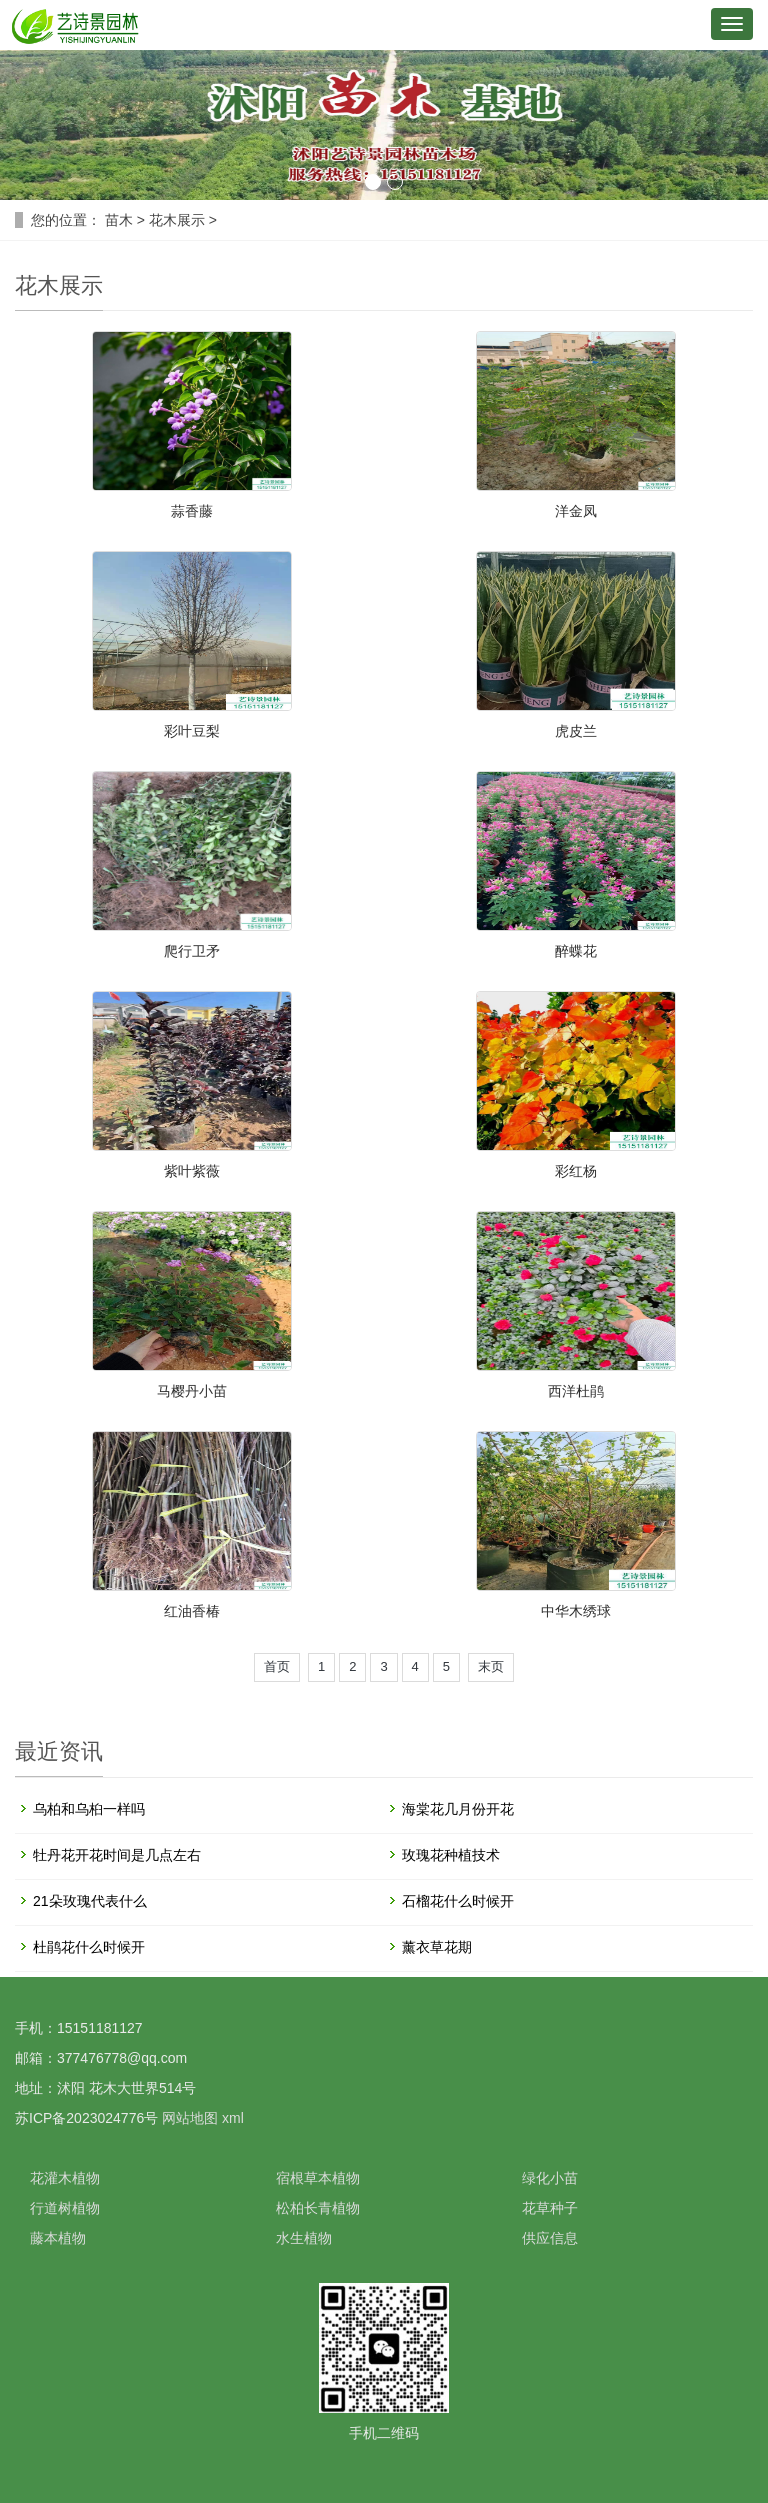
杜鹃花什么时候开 (89, 1947)
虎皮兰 (576, 731)
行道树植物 (65, 2208)
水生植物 (304, 2238)
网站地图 (190, 2118)
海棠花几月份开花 (458, 1809)
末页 (491, 1666)
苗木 (119, 220)
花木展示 (177, 220)
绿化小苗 (550, 2178)
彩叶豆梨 (192, 731)
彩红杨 (576, 1171)
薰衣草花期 (437, 1947)
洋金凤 (576, 511)
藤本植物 (58, 2238)
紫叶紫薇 (192, 1171)
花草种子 (550, 2208)
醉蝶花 (576, 951)
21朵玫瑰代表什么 (90, 1901)
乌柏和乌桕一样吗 (89, 1809)
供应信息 (550, 2238)
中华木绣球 (576, 1611)
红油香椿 (192, 1611)
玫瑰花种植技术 (451, 1855)
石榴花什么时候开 (458, 1901)
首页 (277, 1666)
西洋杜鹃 (576, 1391)
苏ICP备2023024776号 (86, 2118)
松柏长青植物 (318, 2208)
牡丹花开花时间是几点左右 (117, 1855)
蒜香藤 (192, 511)
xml (233, 2118)
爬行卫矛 (192, 951)
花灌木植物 (65, 2178)
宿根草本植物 (318, 2178)
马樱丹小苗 (192, 1391)
